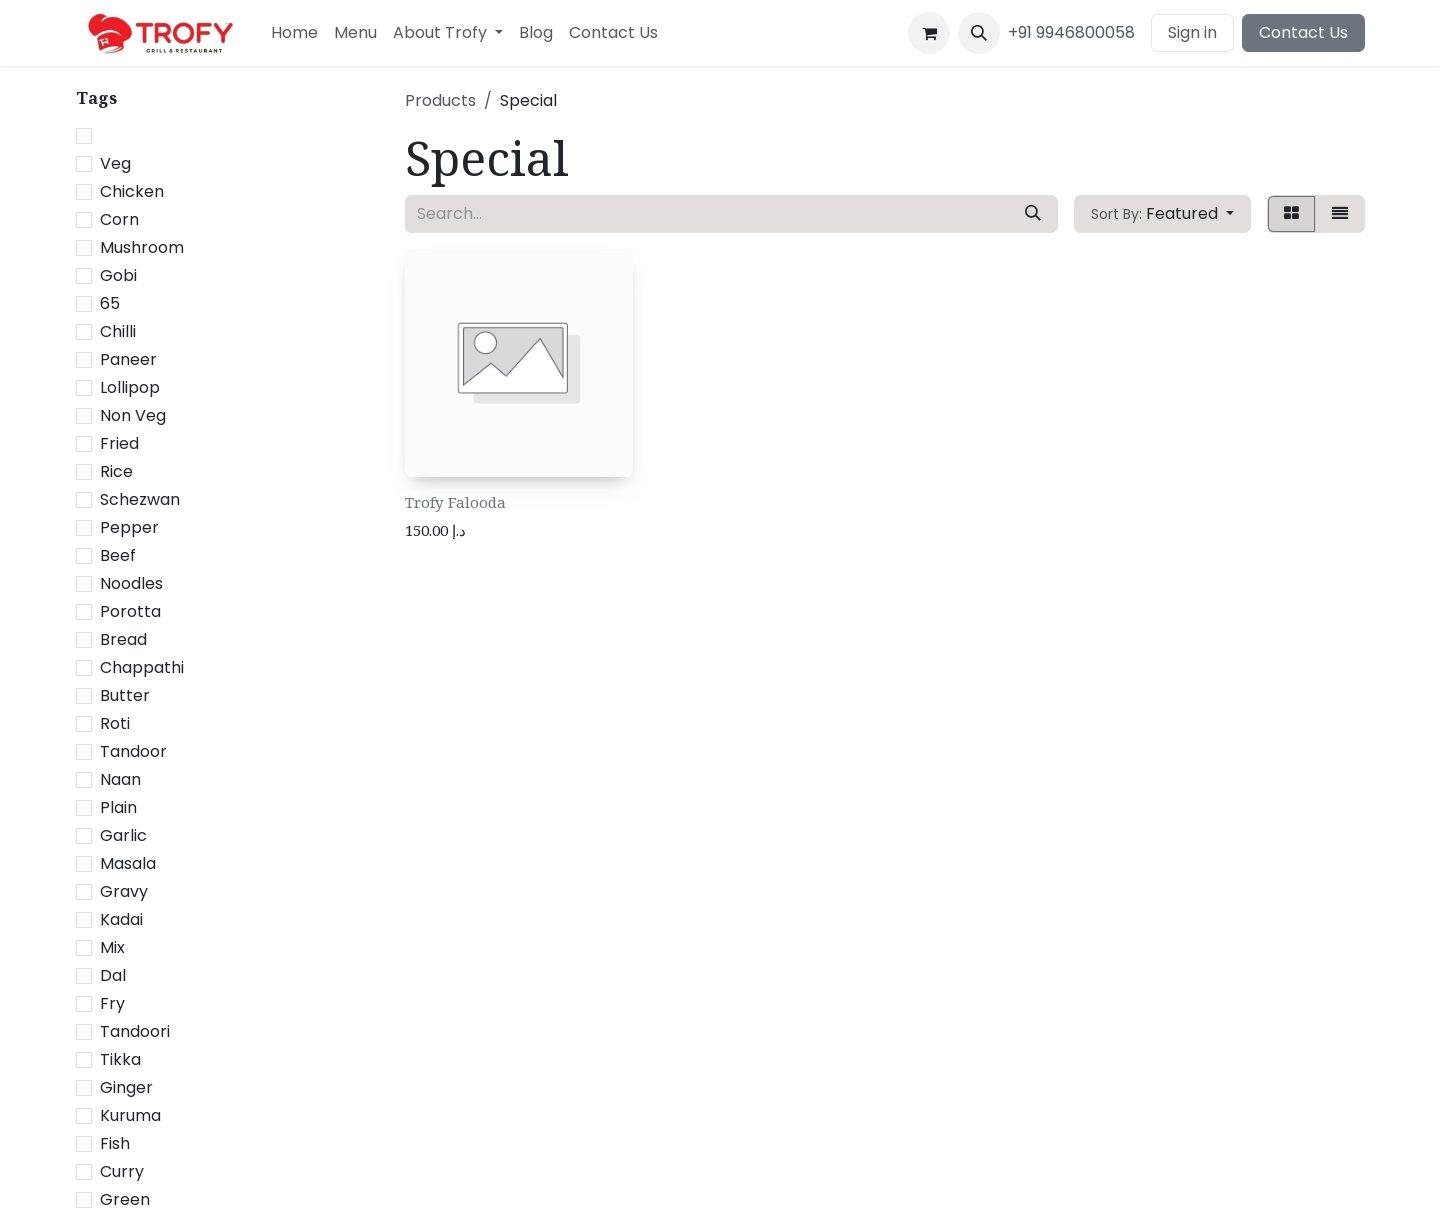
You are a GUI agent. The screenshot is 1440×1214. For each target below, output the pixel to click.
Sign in (1192, 32)
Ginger (126, 1087)
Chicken (132, 191)
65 (110, 303)
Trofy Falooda (455, 502)
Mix (112, 947)
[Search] (1033, 214)
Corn (119, 219)
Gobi (118, 275)
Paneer (128, 359)
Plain (118, 807)
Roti (115, 723)
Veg (115, 163)
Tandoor (133, 751)
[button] (979, 33)
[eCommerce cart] (929, 33)
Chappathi (142, 667)
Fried (119, 443)
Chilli (118, 331)
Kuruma (130, 1115)
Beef (118, 555)
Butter (125, 695)
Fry (112, 1003)
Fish (115, 1143)
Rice (116, 471)
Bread (123, 639)
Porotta (130, 611)
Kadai (121, 919)
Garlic (123, 835)
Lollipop (130, 387)
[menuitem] (294, 33)
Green (125, 1199)
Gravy (124, 891)
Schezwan (140, 499)
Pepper (129, 527)
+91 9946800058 (1071, 32)
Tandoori (135, 1031)
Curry (122, 1171)
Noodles (131, 583)
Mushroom (142, 247)
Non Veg (133, 415)
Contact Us (1303, 32)
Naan (120, 779)
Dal (113, 975)
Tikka (120, 1059)
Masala (128, 863)
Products (440, 100)
